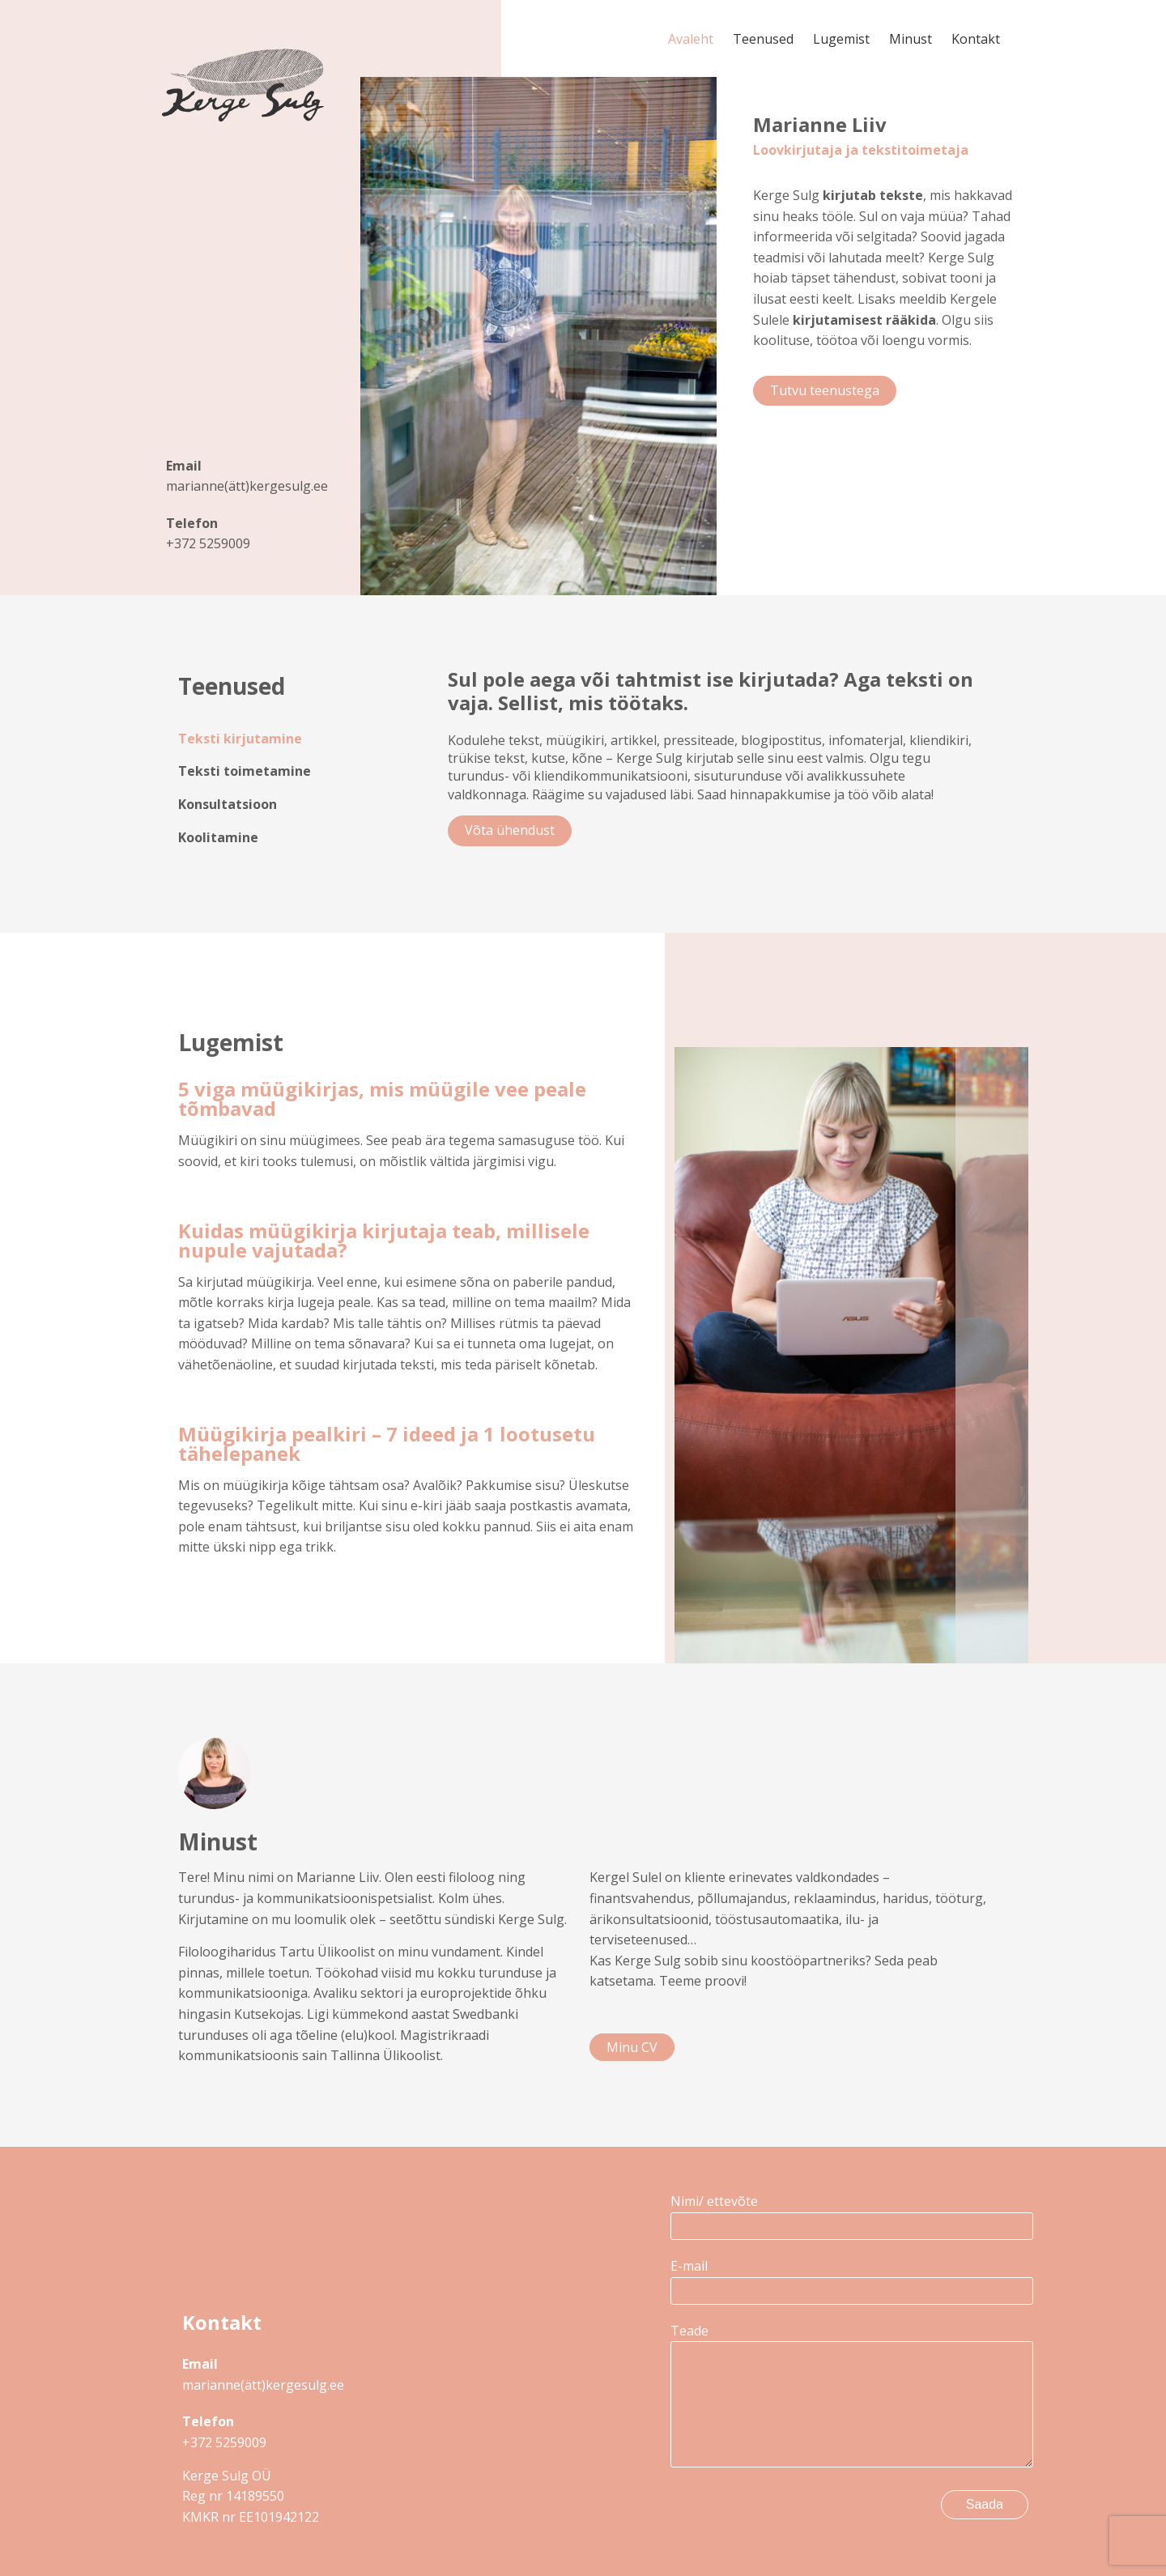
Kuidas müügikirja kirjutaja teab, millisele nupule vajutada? (383, 1240)
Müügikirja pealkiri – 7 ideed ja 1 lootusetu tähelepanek (386, 1443)
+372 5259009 (208, 543)
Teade (849, 2397)
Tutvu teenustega (824, 390)
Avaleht (690, 39)
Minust (910, 39)
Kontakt (975, 39)
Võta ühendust (510, 830)
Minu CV (631, 2047)
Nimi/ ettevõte (849, 2212)
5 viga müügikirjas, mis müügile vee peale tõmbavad (382, 1098)
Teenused (763, 39)
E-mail (849, 2277)
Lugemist (841, 39)
